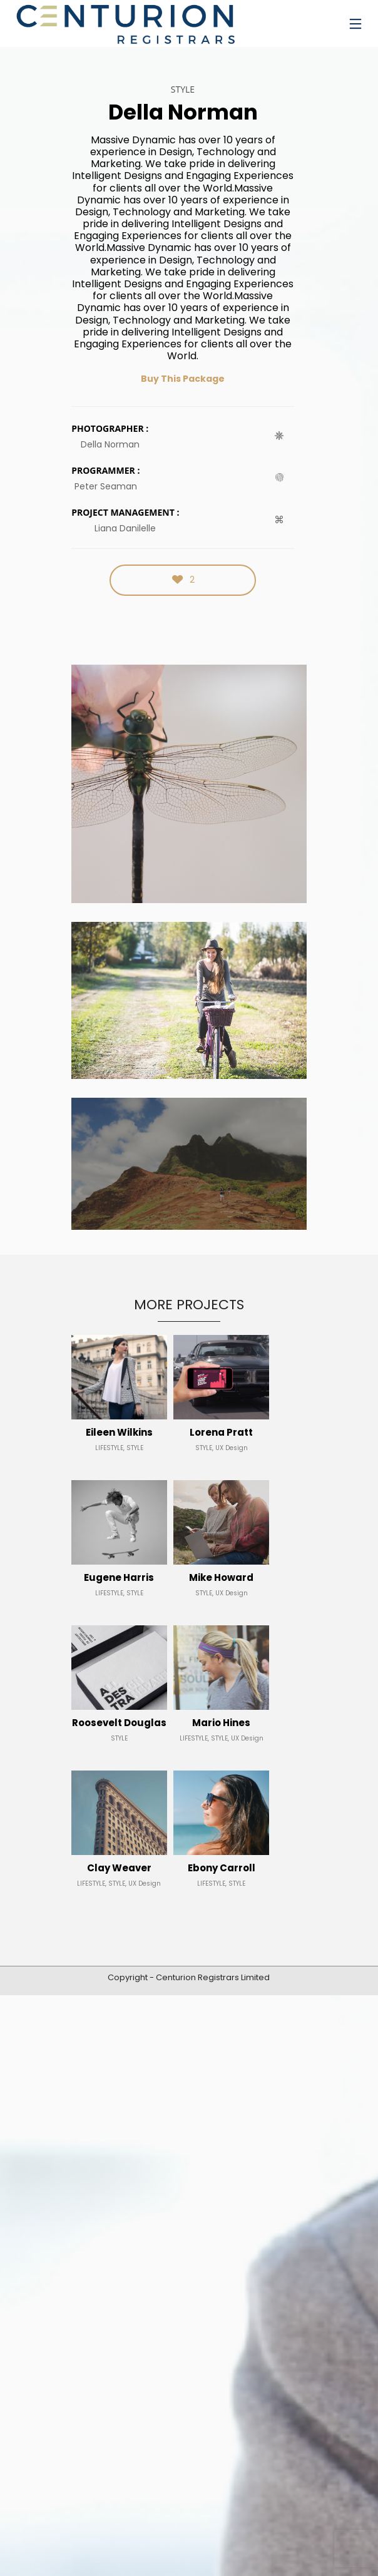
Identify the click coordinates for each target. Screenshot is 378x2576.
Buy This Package (183, 378)
